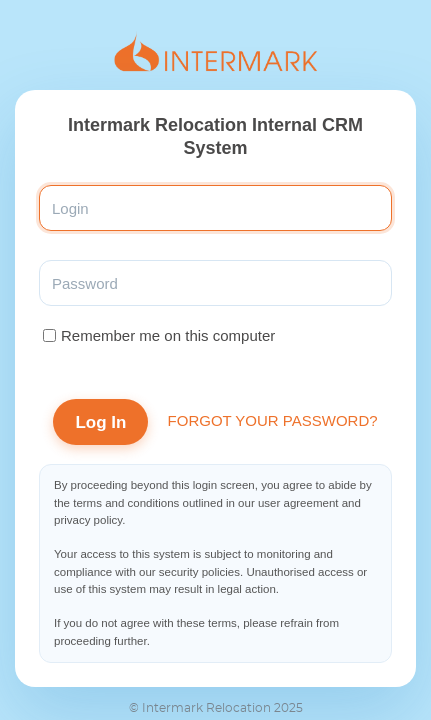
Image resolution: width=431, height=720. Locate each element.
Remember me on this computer (168, 335)
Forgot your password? (273, 420)
